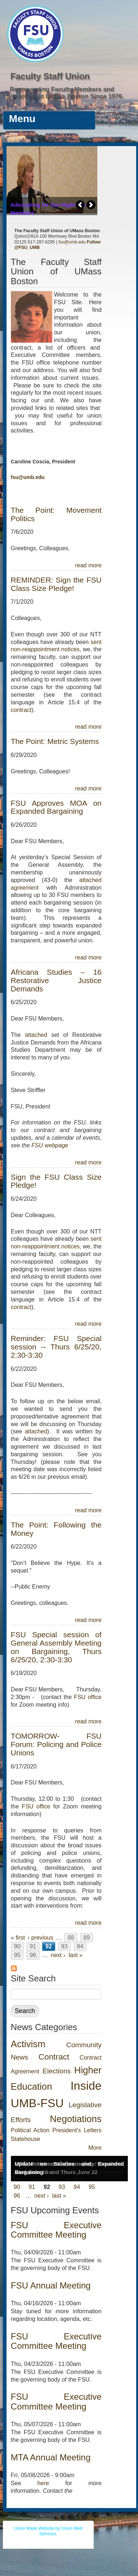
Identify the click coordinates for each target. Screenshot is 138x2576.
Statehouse (25, 2139)
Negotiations (75, 2119)
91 (33, 1946)
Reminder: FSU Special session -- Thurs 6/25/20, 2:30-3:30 (56, 1346)
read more (88, 565)
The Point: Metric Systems (55, 741)
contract (21, 710)
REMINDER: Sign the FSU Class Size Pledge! (56, 584)
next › (58, 1955)
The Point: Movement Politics (56, 514)
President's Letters (76, 2130)
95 (17, 1955)
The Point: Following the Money (56, 1529)
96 (33, 1955)
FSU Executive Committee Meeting (56, 2229)
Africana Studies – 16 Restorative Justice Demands (56, 980)
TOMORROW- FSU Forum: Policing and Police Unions (56, 1744)
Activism (28, 2044)
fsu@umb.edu (72, 242)
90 (17, 1946)
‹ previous (40, 1938)
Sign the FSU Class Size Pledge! (56, 1181)
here (43, 2483)
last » (75, 1955)
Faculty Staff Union (50, 76)
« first (18, 1938)
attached (38, 1035)
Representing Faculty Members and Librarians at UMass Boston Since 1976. (65, 93)
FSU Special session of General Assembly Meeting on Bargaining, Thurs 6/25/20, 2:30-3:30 (56, 1647)
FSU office (88, 1697)
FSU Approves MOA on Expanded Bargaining (56, 807)
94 (80, 1946)
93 (64, 1946)
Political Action (30, 2130)
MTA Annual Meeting (51, 2457)
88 (71, 1938)
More (94, 2148)
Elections (56, 2071)
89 (87, 1938)
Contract (53, 2056)
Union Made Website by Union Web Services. (48, 2531)
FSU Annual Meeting (51, 2285)
